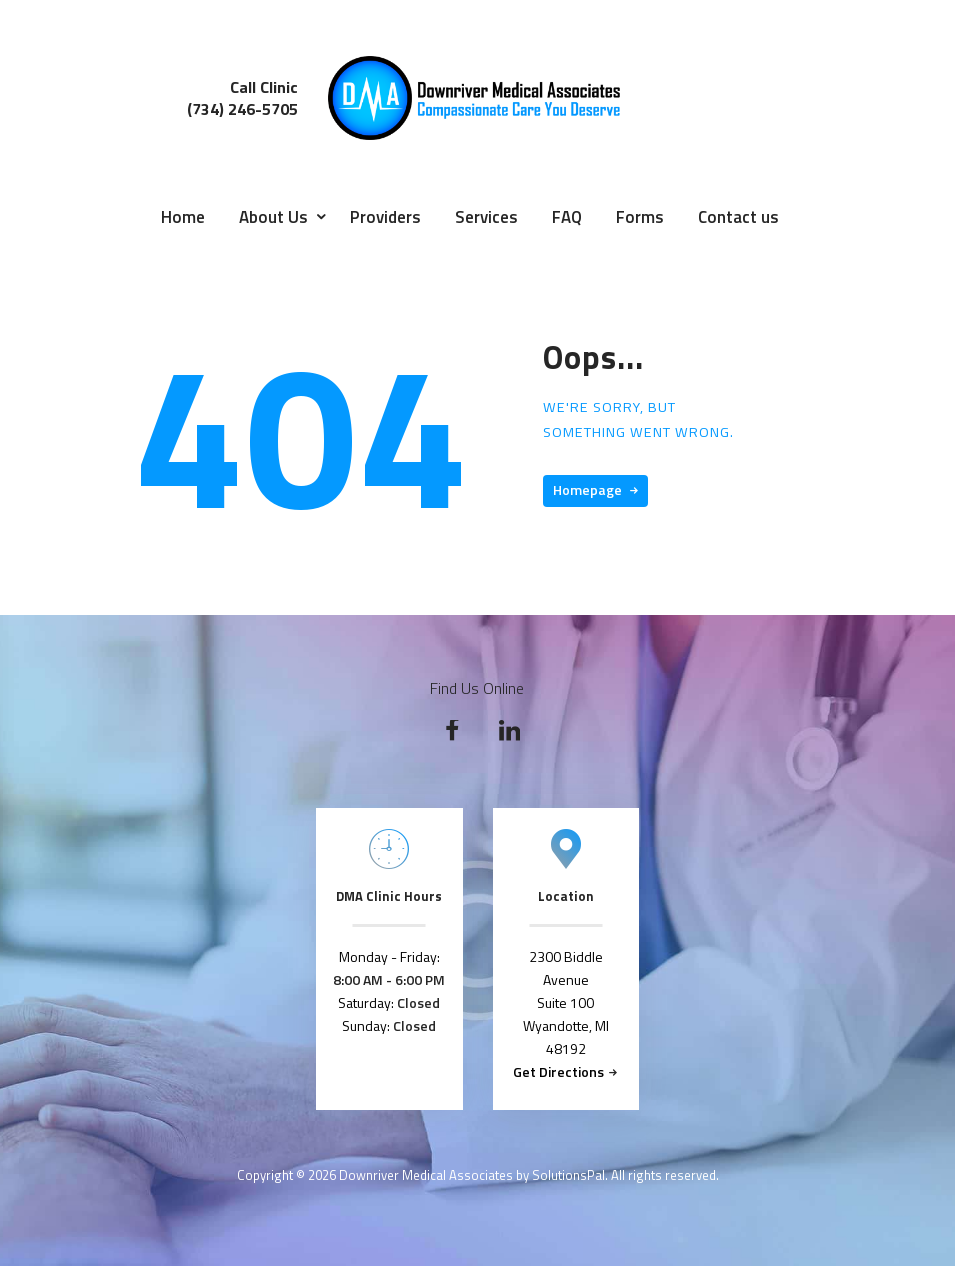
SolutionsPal (568, 1175)
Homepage (587, 489)
